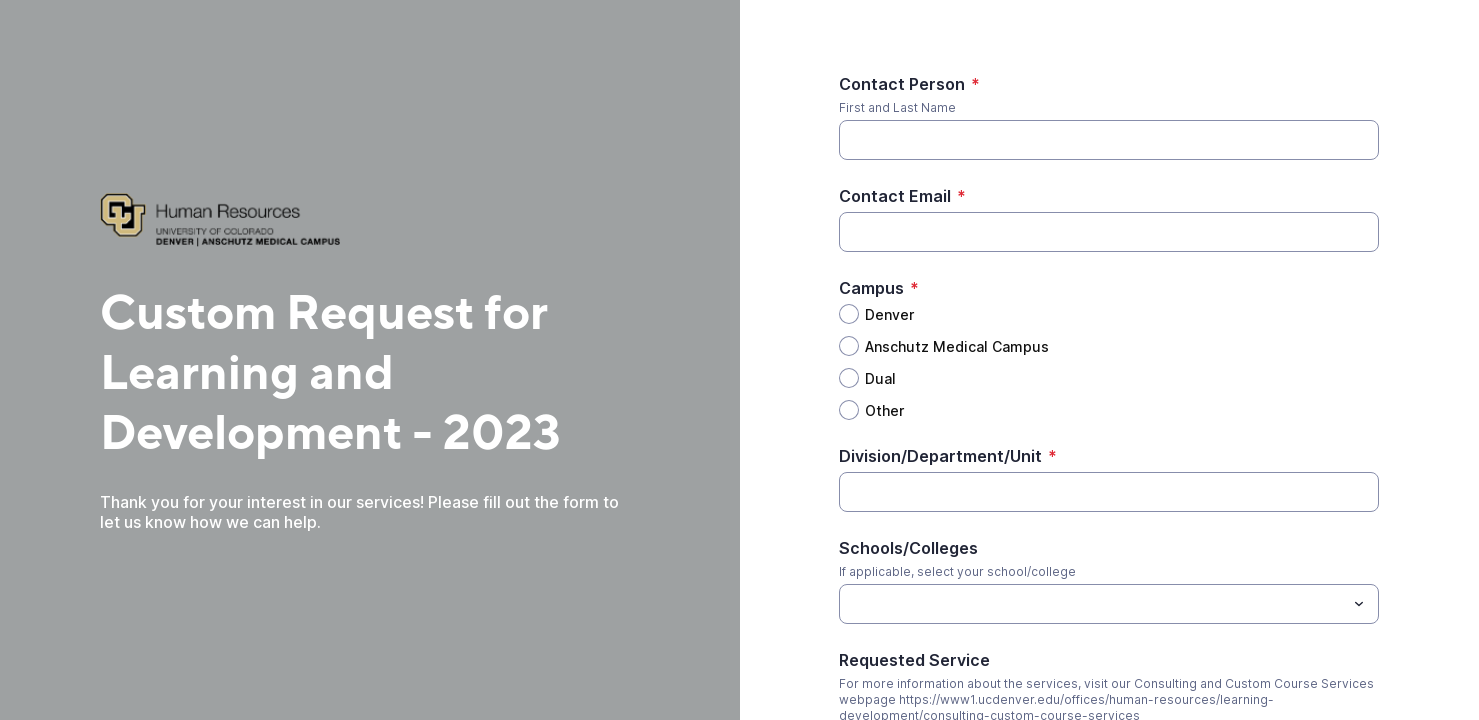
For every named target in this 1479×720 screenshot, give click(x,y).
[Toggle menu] (1359, 604)
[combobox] (1109, 604)
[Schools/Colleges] (1092, 604)
